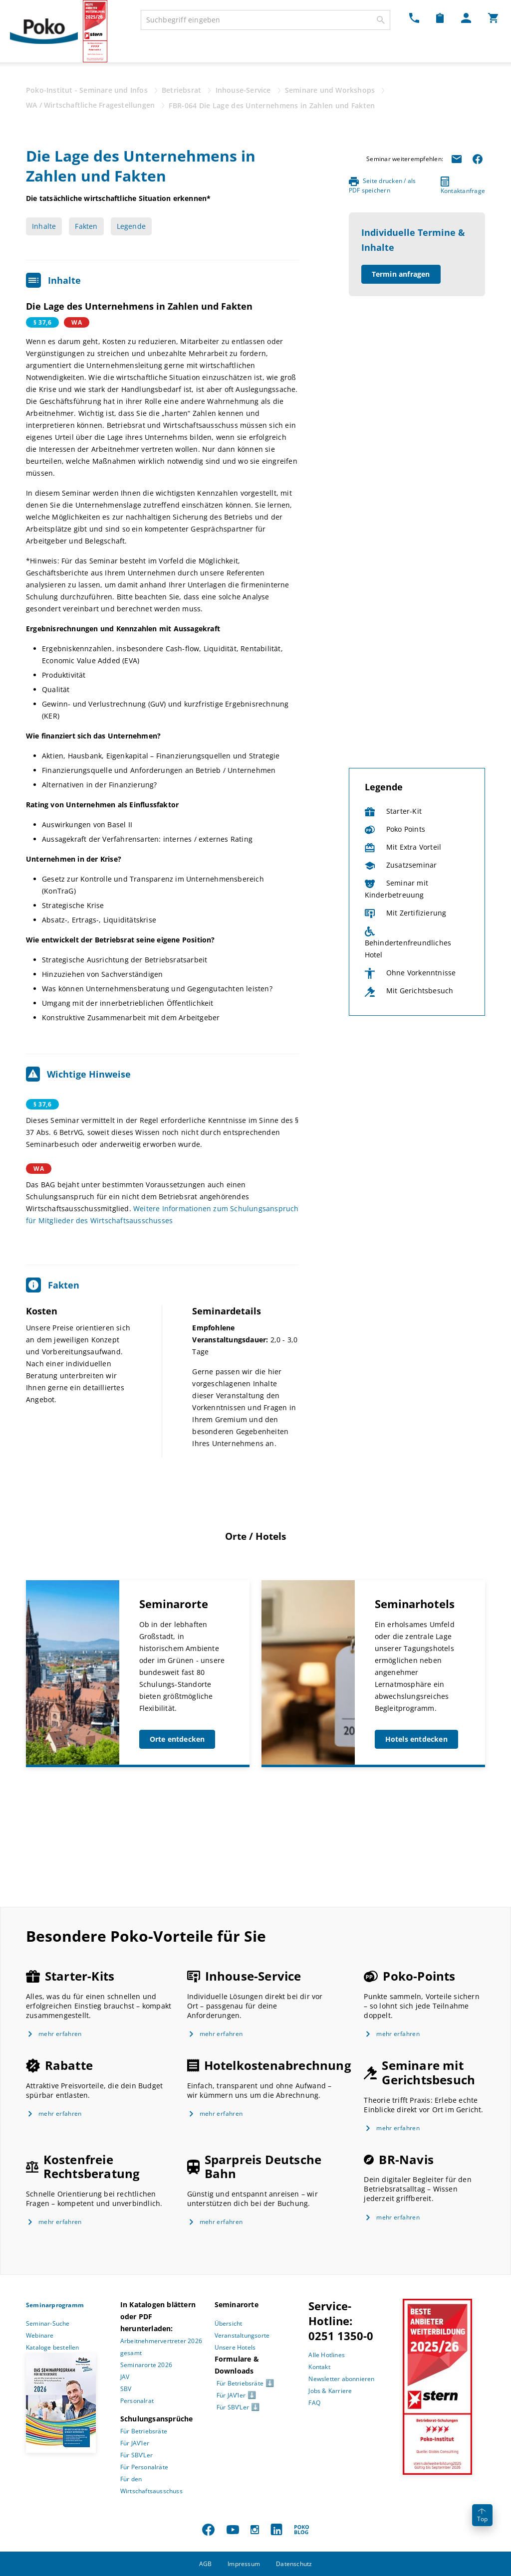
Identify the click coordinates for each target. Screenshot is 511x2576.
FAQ (314, 2402)
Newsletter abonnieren (341, 2379)
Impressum (244, 2564)
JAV (125, 2377)
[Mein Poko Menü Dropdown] (466, 18)
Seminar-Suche (48, 2323)
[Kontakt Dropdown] (414, 18)
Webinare (40, 2335)
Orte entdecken (177, 1739)
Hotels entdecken (416, 1739)
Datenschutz (294, 2564)
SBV (126, 2389)
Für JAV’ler (134, 2443)
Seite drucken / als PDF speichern (382, 185)
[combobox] (265, 20)
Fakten (86, 226)
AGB (205, 2564)
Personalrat (137, 2400)
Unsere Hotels (235, 2347)
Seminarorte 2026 (146, 2365)
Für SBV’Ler (136, 2455)
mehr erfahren (60, 2033)
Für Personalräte (144, 2467)
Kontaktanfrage (463, 186)
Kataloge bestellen (52, 2347)
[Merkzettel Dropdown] (440, 18)
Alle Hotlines (326, 2355)
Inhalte (44, 226)
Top (482, 2516)
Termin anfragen (401, 274)
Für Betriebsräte (143, 2431)
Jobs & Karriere (330, 2391)
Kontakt (319, 2367)
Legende (131, 226)
